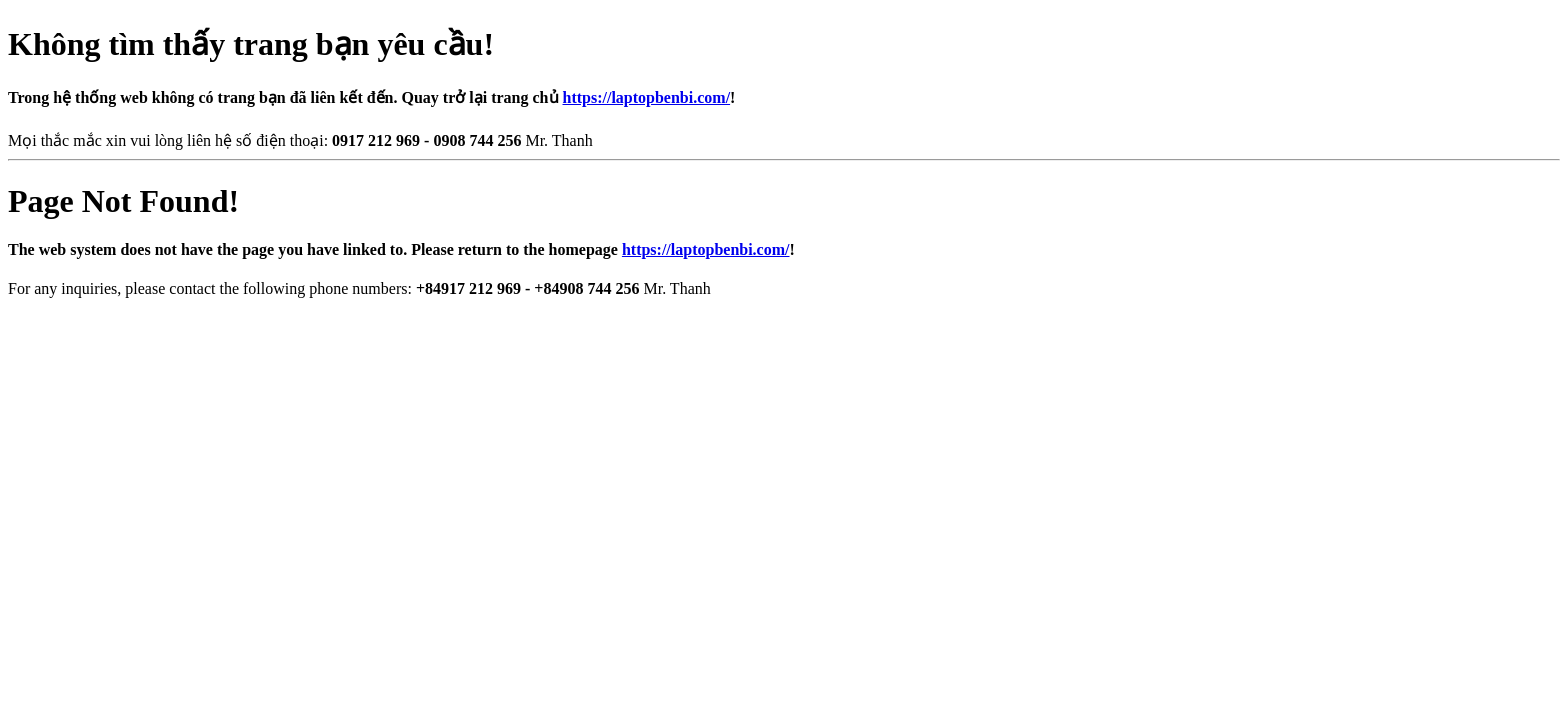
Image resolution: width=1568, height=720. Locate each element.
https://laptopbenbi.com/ (647, 97)
